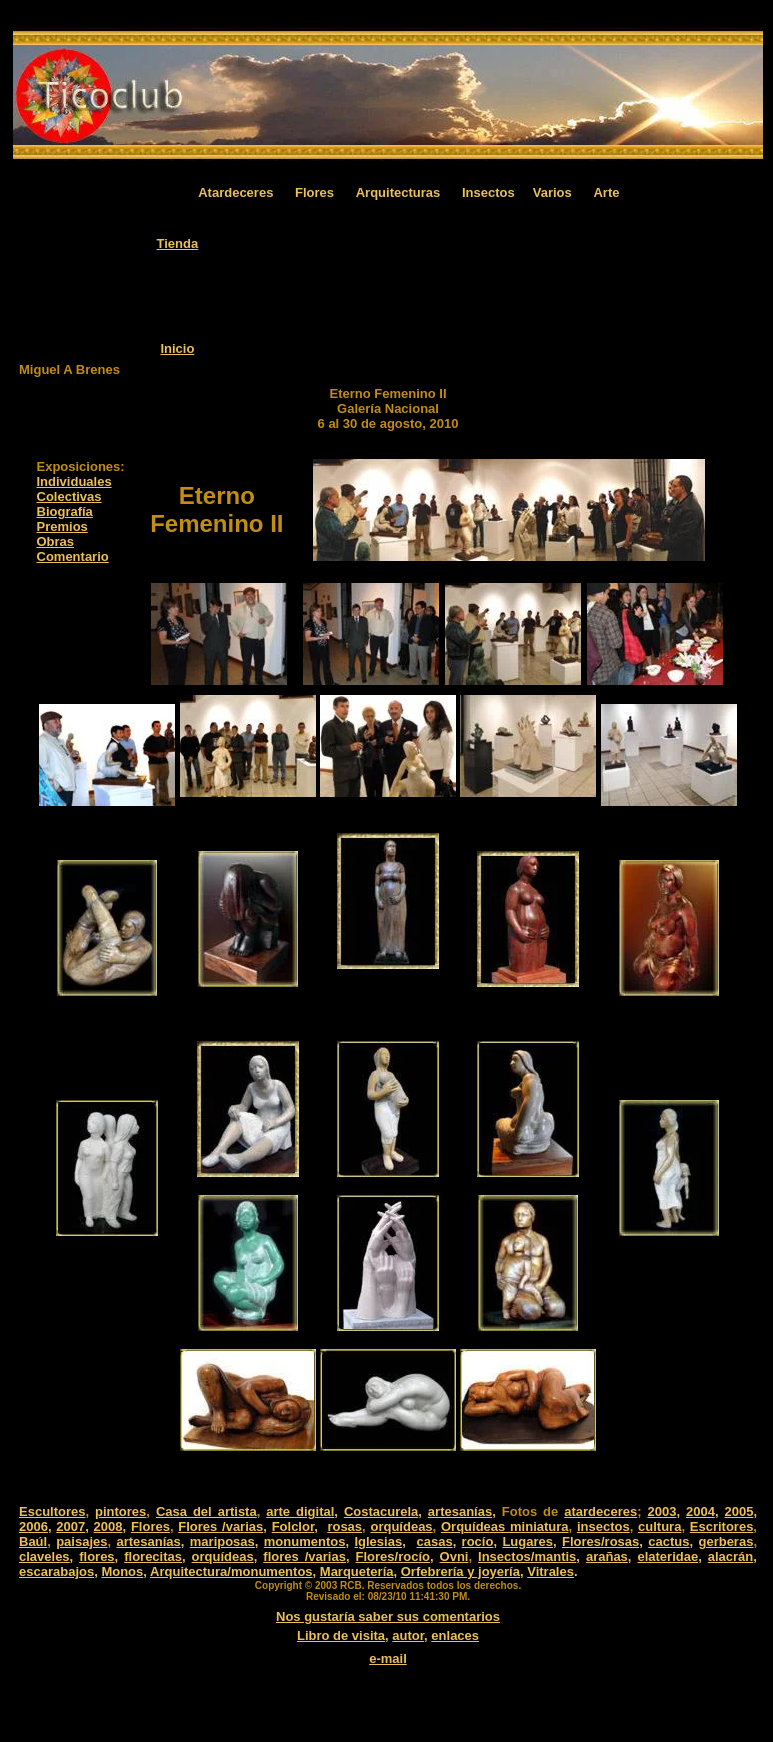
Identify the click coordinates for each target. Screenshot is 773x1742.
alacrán (731, 1556)
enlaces (455, 1635)
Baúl (33, 1541)
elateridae (667, 1556)
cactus (668, 1541)
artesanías (460, 1511)
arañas (607, 1556)
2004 (700, 1511)
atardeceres (600, 1511)
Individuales (74, 481)
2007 (70, 1526)
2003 (661, 1511)
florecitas (153, 1556)
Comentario (73, 556)
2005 (738, 1511)
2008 (108, 1526)
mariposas (222, 1541)
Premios (62, 526)
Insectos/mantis (527, 1556)
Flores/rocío (393, 1556)
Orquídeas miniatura (505, 1526)
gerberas (725, 1541)
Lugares (527, 1541)
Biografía (65, 511)
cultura (659, 1526)
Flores (150, 1526)
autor (408, 1635)
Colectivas (69, 496)
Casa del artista (206, 1511)
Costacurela (381, 1511)
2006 (33, 1526)
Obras (56, 541)
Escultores (52, 1511)
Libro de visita (341, 1635)
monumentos (305, 1541)
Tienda (178, 243)
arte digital (300, 1511)
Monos (122, 1571)
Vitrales (550, 1571)
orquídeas (401, 1526)
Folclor (293, 1526)
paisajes (81, 1541)
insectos (603, 1526)
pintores (120, 1511)
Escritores (722, 1526)
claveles (44, 1556)
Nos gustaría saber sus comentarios (388, 1616)
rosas (344, 1526)
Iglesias (378, 1541)
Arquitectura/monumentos (231, 1571)
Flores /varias (220, 1526)
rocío (478, 1541)
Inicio (177, 348)
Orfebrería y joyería (460, 1571)
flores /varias (304, 1556)
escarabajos (56, 1571)
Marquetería (357, 1571)
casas (434, 1541)
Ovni (454, 1556)
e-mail (388, 1658)
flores (96, 1556)
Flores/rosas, (602, 1541)
